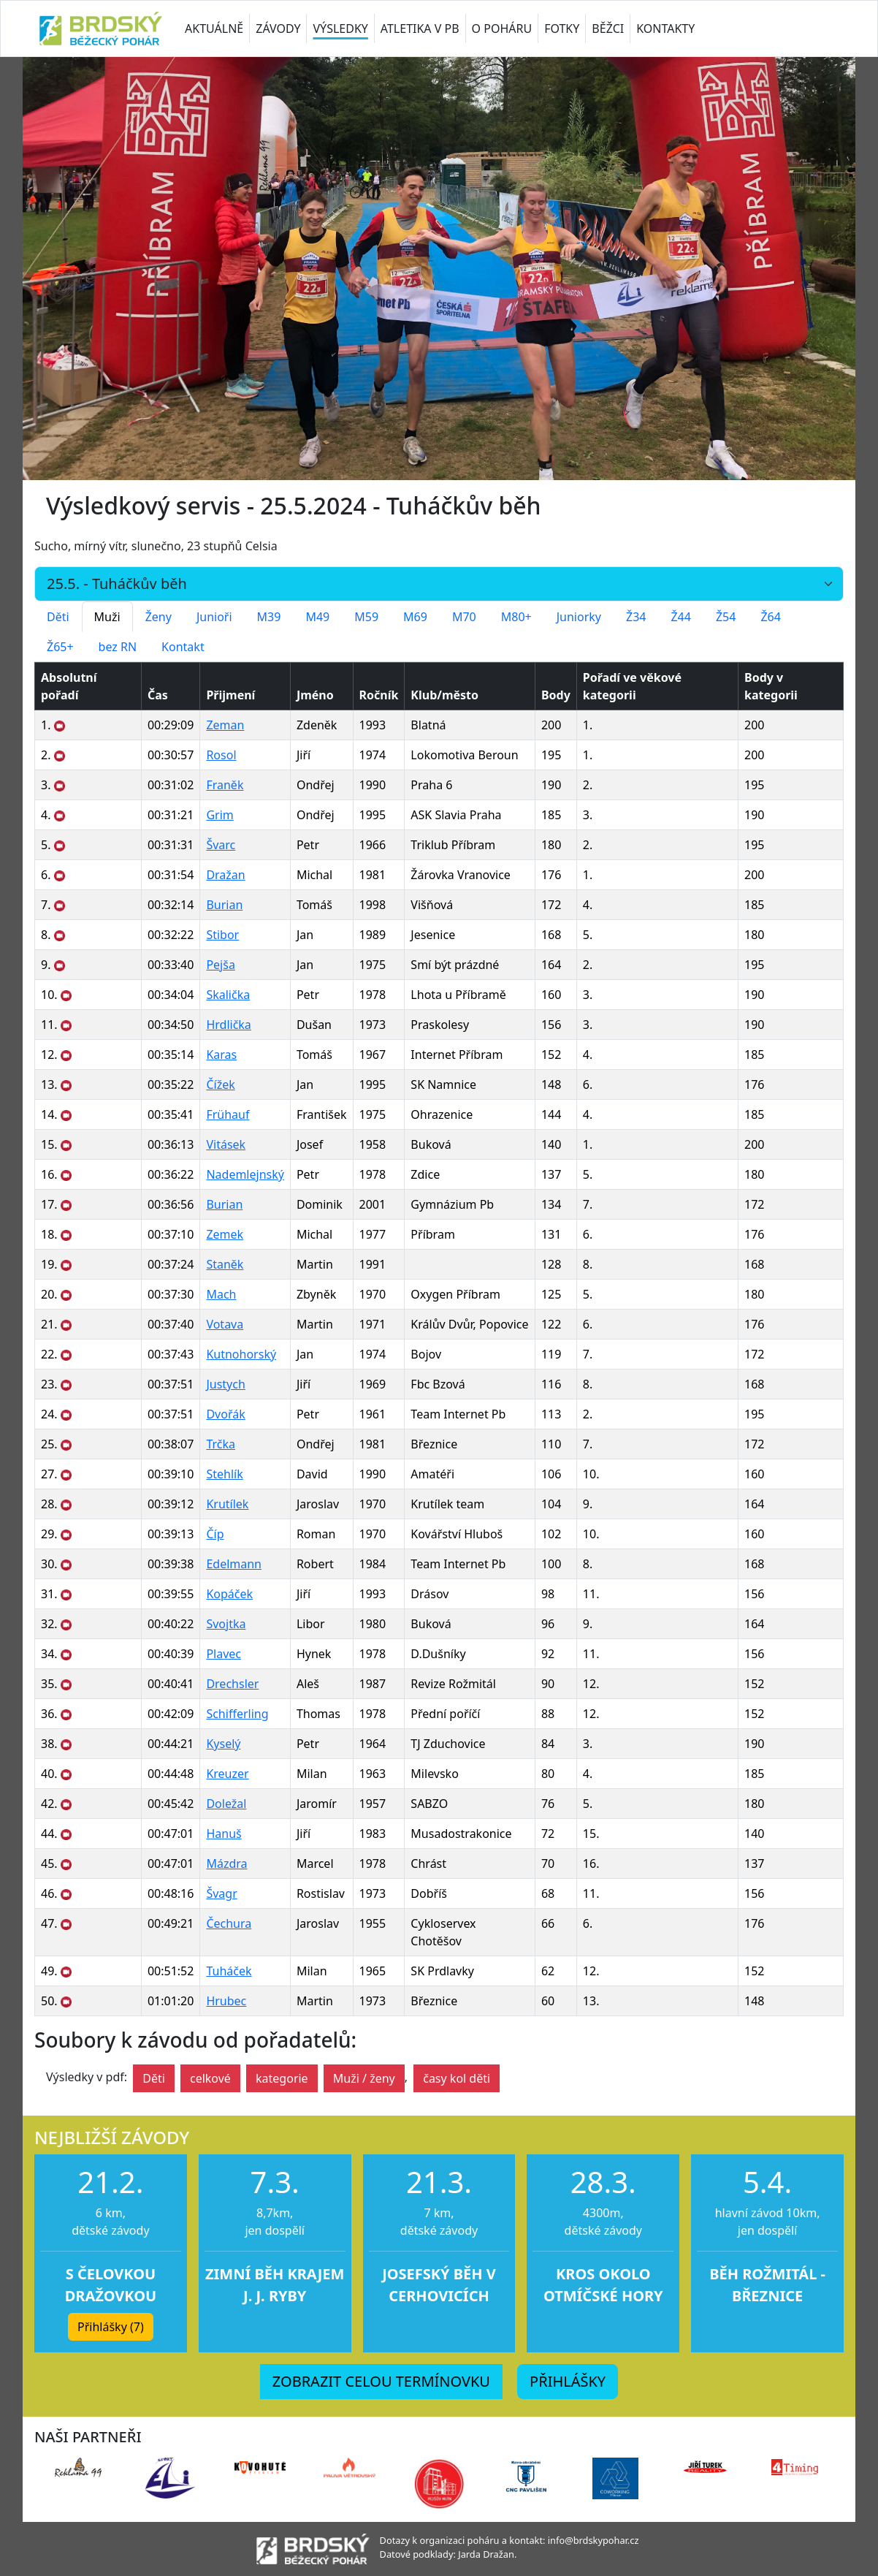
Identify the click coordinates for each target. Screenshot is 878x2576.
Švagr (221, 1893)
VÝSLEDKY (340, 28)
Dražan (225, 875)
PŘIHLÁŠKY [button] (568, 2381)
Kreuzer (227, 1774)
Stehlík (224, 1474)
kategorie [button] (282, 2078)
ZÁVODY (278, 28)
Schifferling (237, 1714)
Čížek (220, 1084)
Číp (215, 1534)
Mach (221, 1294)
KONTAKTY (665, 28)
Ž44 (680, 617)
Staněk (224, 1264)
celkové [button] (210, 2078)
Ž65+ (60, 647)
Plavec (223, 1654)
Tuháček (228, 1971)
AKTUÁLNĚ (214, 28)
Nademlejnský (245, 1174)
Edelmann (234, 1564)
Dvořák (225, 1414)
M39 (269, 617)
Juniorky (579, 617)
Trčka (220, 1444)
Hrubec (226, 2001)
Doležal (226, 1804)
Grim (219, 815)
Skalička (228, 995)
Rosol (221, 755)
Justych (225, 1384)
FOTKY (561, 28)
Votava (224, 1324)
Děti (58, 617)
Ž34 (636, 617)
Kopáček (229, 1594)
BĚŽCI (608, 28)
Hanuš (223, 1833)
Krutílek (227, 1504)
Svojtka (225, 1624)
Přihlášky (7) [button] (110, 2327)
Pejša (220, 965)
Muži (107, 617)
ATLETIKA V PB (420, 28)
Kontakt (183, 647)
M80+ (516, 617)
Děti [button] (153, 2078)
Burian (224, 905)
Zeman (225, 725)
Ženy (158, 617)
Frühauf (227, 1114)
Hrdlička (228, 1025)
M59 (366, 617)
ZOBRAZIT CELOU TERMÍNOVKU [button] (381, 2381)
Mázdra (226, 1863)
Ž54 (726, 617)
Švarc (220, 845)
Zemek (224, 1234)
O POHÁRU (502, 28)
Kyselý (223, 1744)
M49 (317, 617)
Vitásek (225, 1144)
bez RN (118, 647)
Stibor (222, 935)
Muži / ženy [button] (364, 2078)
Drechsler (232, 1684)
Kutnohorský (241, 1354)
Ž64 (770, 617)
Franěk (224, 785)
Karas (221, 1054)
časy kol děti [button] (456, 2078)
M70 (464, 617)
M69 (415, 617)
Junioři (214, 617)
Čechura (228, 1923)
